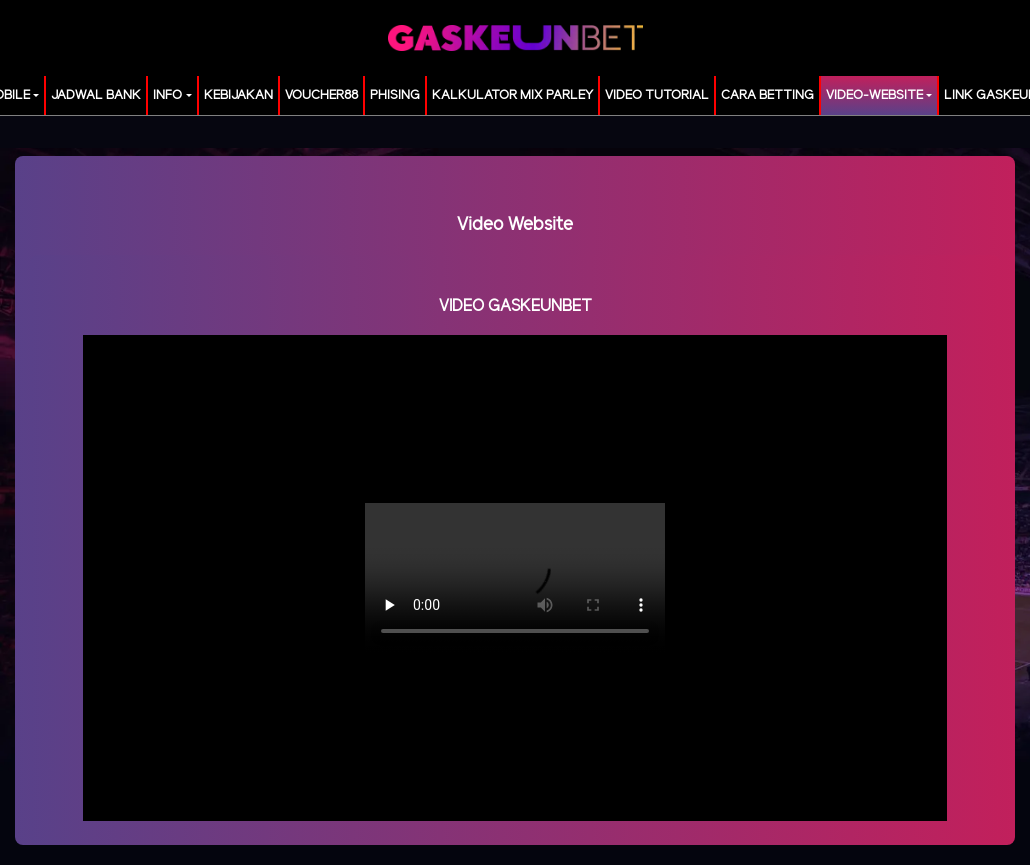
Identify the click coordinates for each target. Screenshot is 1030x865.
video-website (874, 95)
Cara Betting (767, 95)
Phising (395, 95)
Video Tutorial (657, 95)
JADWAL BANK (96, 95)
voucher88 (321, 95)
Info (167, 95)
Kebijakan (238, 95)
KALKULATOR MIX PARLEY (512, 95)
